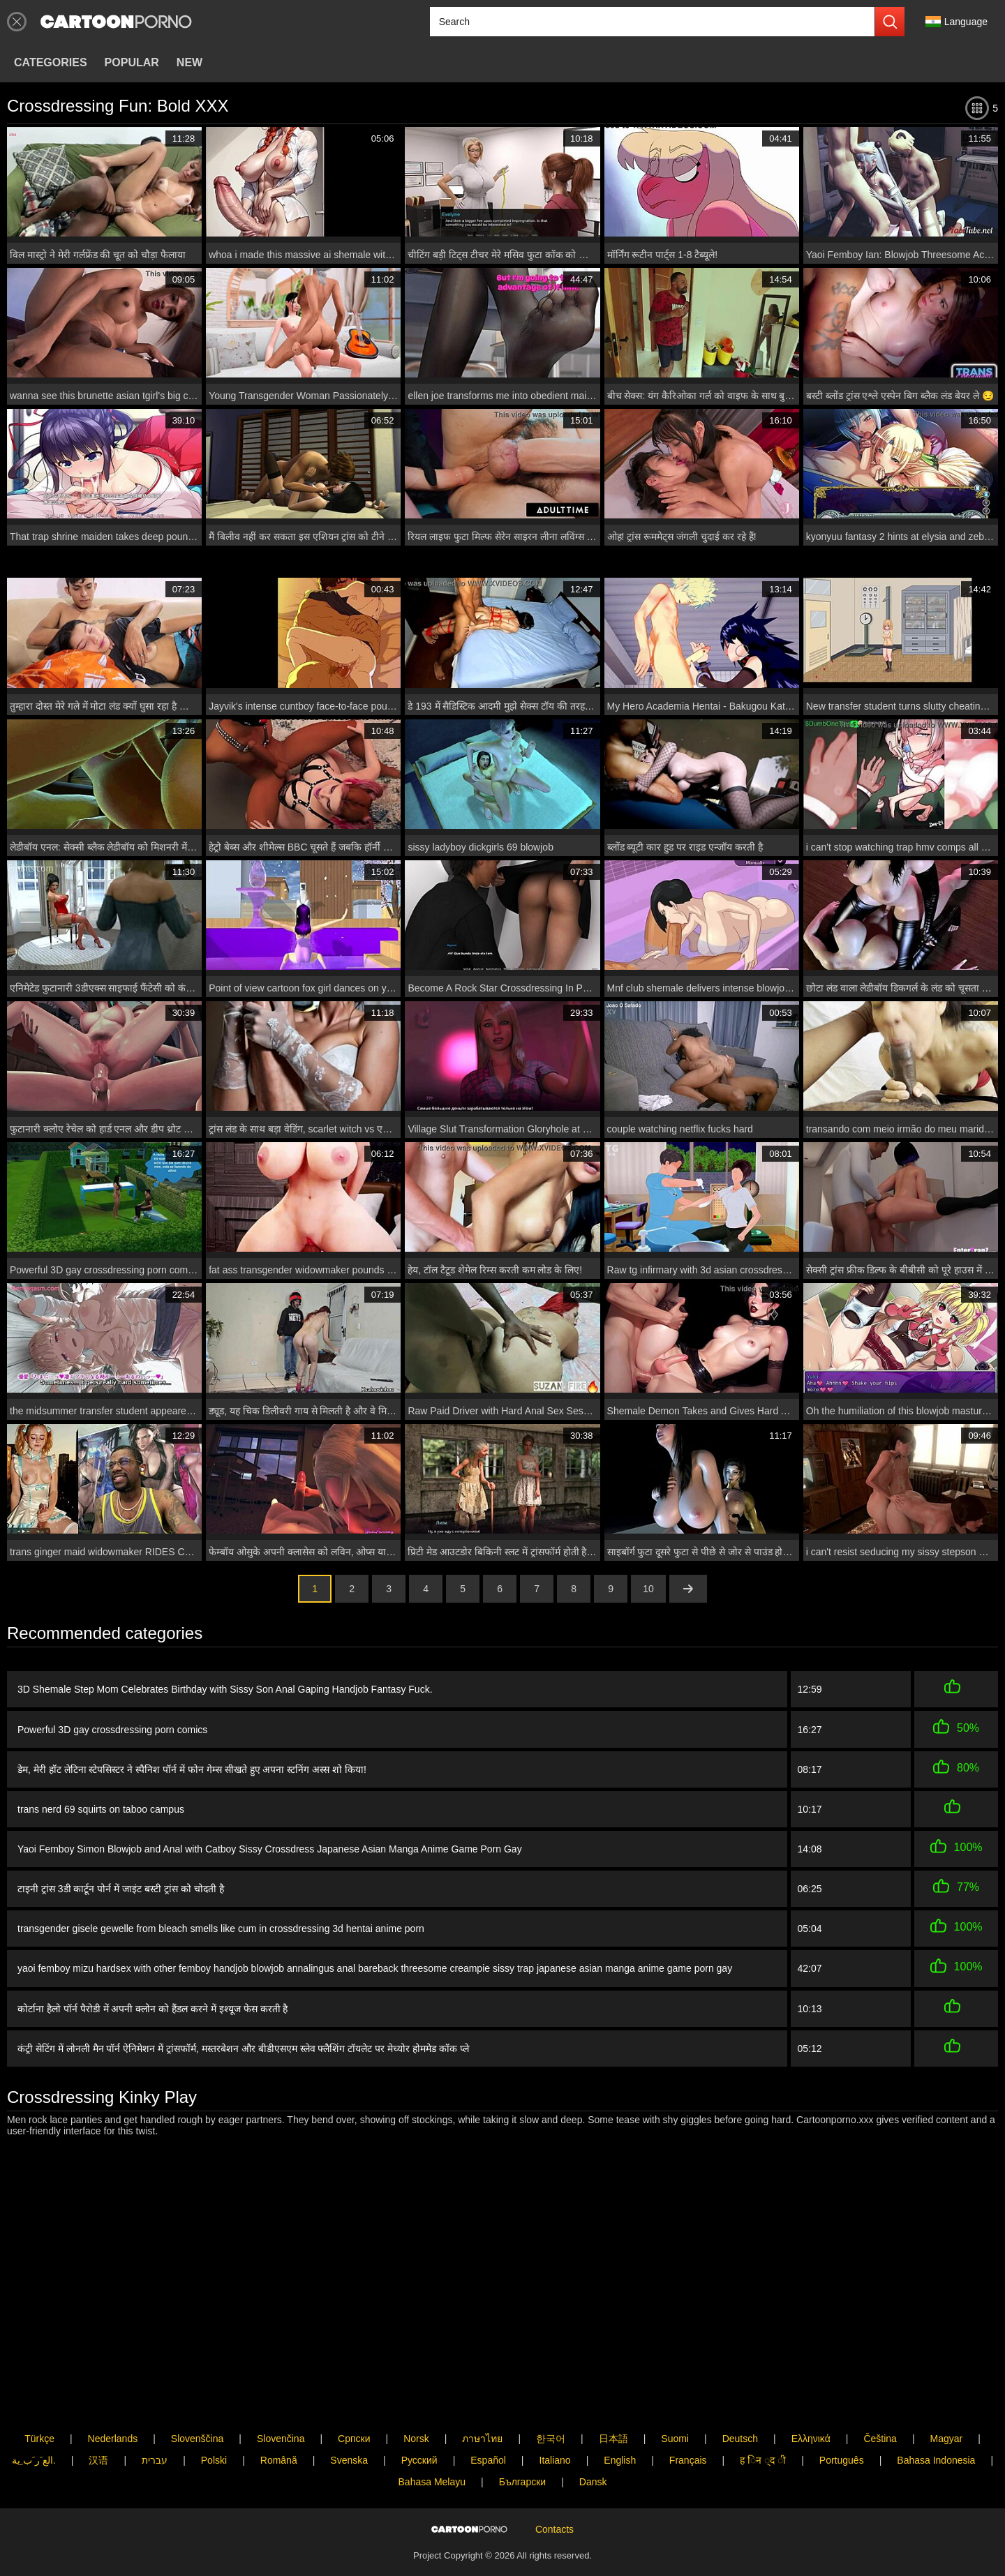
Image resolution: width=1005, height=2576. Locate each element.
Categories (50, 62)
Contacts (554, 2529)
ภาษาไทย (482, 2438)
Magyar (946, 2438)
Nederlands (113, 2438)
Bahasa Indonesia (936, 2460)
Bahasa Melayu (432, 2481)
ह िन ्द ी (763, 2460)
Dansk (593, 2481)
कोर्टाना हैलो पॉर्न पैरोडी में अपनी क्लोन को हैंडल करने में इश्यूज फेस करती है (152, 2008)
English (620, 2460)
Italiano (555, 2460)
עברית (155, 2460)
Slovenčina (281, 2438)
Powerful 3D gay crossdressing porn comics (112, 1729)
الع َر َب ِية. (34, 2460)
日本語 (613, 2438)
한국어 (550, 2438)
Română (278, 2460)
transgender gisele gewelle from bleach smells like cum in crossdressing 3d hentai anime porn (220, 1928)
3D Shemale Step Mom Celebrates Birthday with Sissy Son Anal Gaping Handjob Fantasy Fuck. (225, 1689)
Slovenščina (197, 2438)
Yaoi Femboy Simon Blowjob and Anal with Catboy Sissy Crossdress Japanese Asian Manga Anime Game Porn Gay (269, 1849)
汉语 (98, 2460)
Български (522, 2481)
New (189, 62)
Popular (132, 62)
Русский (419, 2460)
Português (841, 2460)
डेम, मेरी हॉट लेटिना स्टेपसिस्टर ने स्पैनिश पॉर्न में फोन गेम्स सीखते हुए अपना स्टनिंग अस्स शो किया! (191, 1769)
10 (648, 1588)
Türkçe (39, 2438)
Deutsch (740, 2438)
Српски (354, 2438)
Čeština (879, 2438)
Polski (214, 2460)
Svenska (349, 2460)
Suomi (675, 2438)
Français (688, 2460)
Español (488, 2460)
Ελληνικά (811, 2438)
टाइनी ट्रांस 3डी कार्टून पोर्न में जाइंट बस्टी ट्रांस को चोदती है (120, 1888)
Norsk (416, 2438)
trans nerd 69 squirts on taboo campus (100, 1809)
